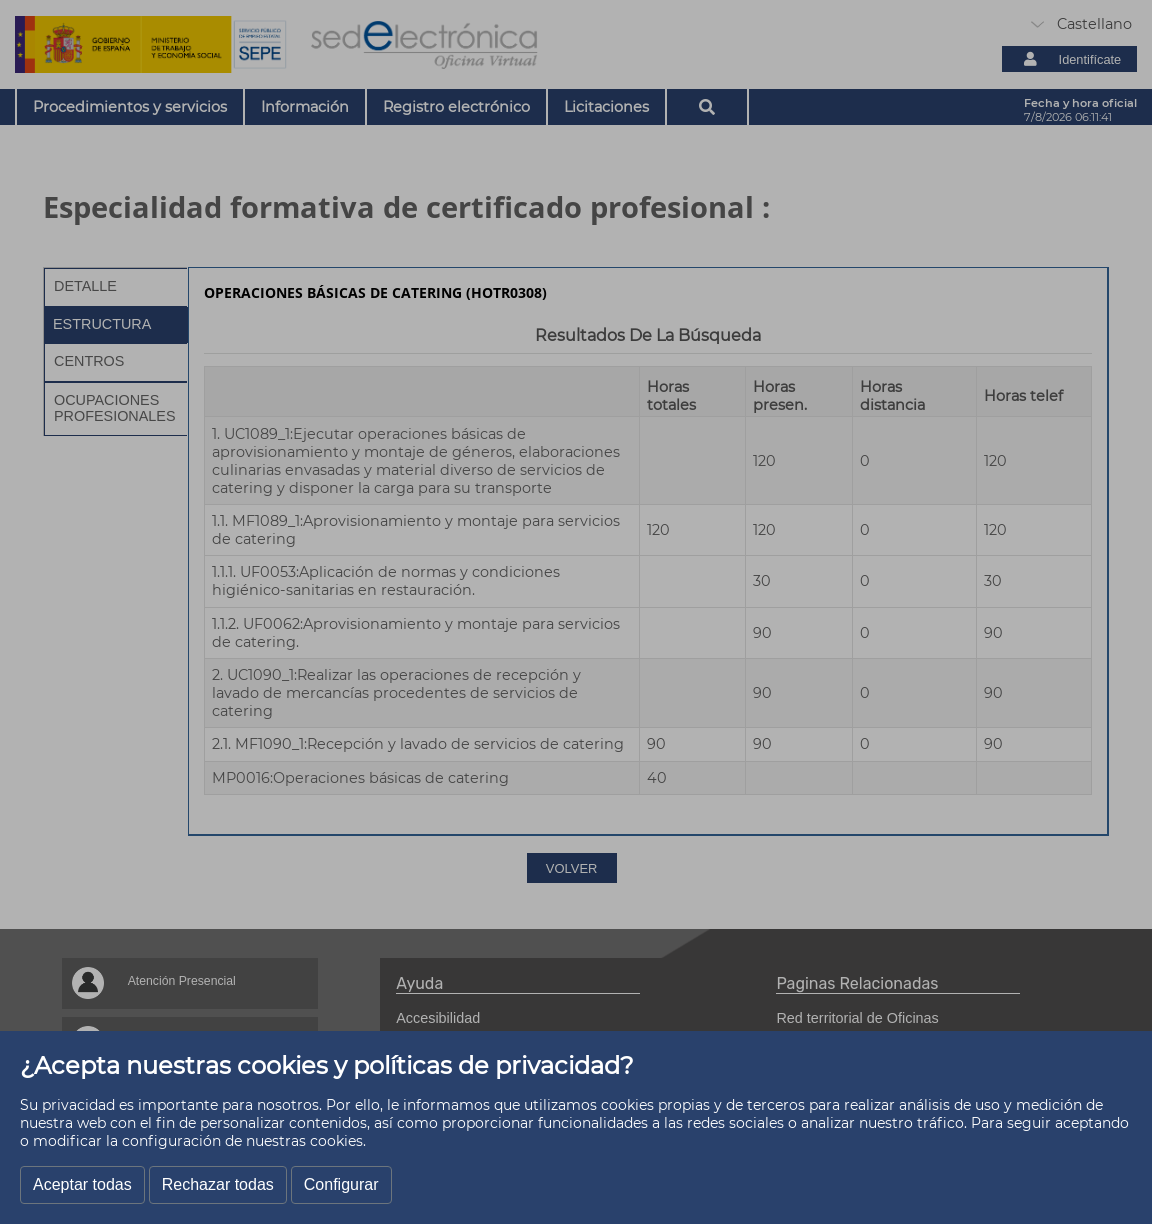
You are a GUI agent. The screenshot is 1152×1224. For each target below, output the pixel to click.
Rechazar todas (218, 1184)
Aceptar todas (82, 1184)
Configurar (341, 1184)
